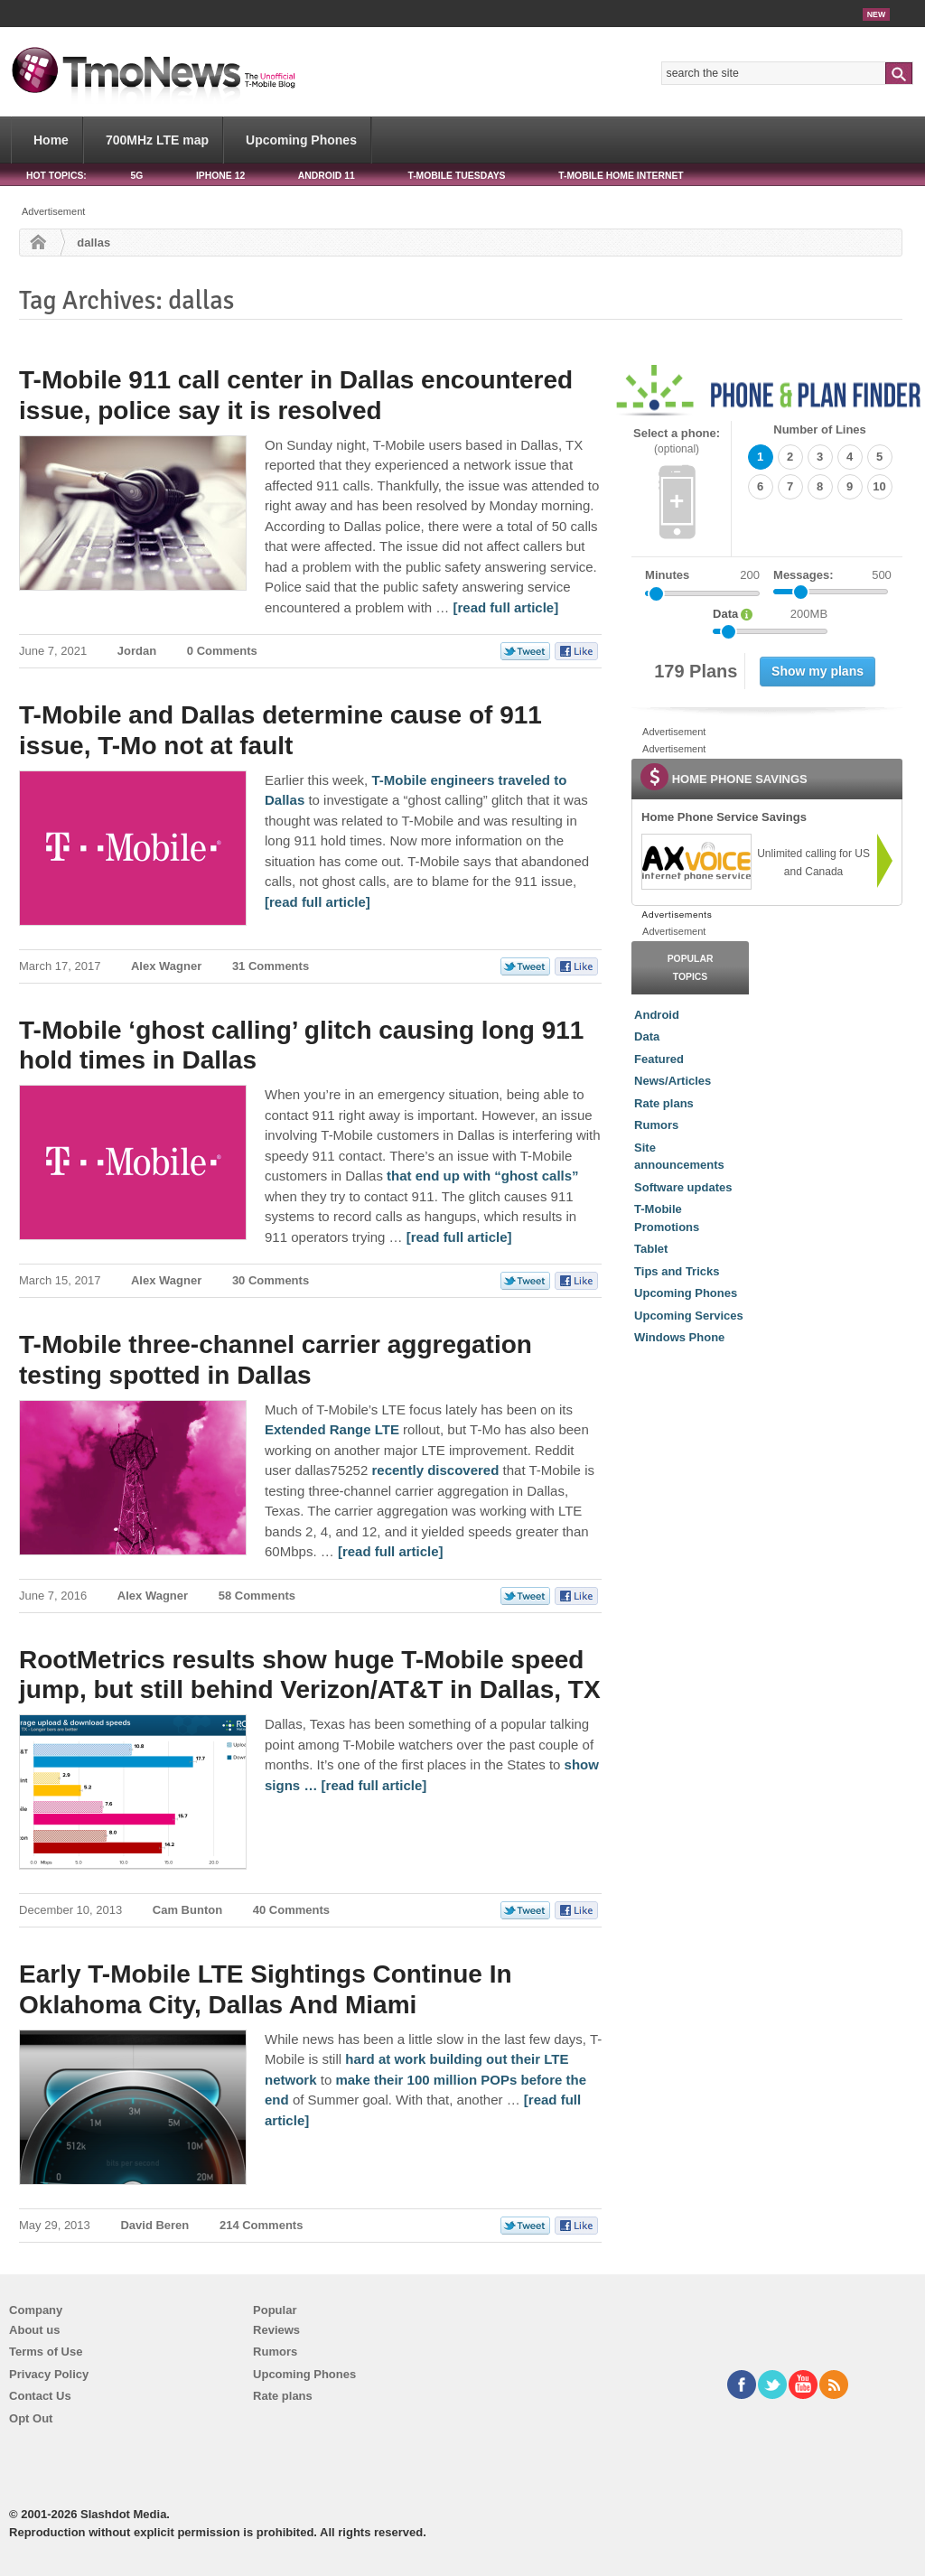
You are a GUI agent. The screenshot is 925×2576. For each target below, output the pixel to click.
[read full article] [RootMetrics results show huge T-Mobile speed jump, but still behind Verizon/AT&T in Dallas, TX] (374, 1785)
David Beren (154, 2225)
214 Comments (261, 2225)
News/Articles (672, 1080)
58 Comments (257, 1595)
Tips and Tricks (676, 1271)
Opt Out (30, 2418)
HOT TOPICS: (56, 176)
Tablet (651, 1248)
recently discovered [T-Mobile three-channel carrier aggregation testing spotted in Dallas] (435, 1470)
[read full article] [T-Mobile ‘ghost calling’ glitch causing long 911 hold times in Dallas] (459, 1237)
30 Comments (270, 1280)
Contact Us (40, 2396)
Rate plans (664, 1103)
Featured (659, 1059)
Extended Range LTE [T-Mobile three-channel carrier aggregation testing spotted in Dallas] (332, 1429)
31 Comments (270, 966)
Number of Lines (819, 429)
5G (136, 176)
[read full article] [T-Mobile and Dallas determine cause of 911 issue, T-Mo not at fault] (317, 902)
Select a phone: (676, 441)
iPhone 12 (220, 176)
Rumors (656, 1125)
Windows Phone (679, 1337)
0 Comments (222, 651)
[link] (695, 862)
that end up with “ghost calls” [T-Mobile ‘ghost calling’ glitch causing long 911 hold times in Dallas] (483, 1175)
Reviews (276, 2330)
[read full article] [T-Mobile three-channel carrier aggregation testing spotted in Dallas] (391, 1551)
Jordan (136, 651)
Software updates (683, 1187)
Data (646, 1036)
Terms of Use (45, 2351)
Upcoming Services (688, 1315)
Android (656, 1015)
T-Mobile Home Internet (621, 176)
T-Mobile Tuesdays (456, 176)
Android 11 (326, 176)
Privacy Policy (49, 2374)
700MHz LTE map (157, 140)
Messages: (832, 575)
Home (51, 140)
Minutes (667, 575)
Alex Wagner (166, 966)
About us (34, 2330)
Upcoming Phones (301, 140)
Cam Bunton (187, 1910)
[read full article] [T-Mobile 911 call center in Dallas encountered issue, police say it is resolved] (505, 607)
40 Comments (291, 1910)
